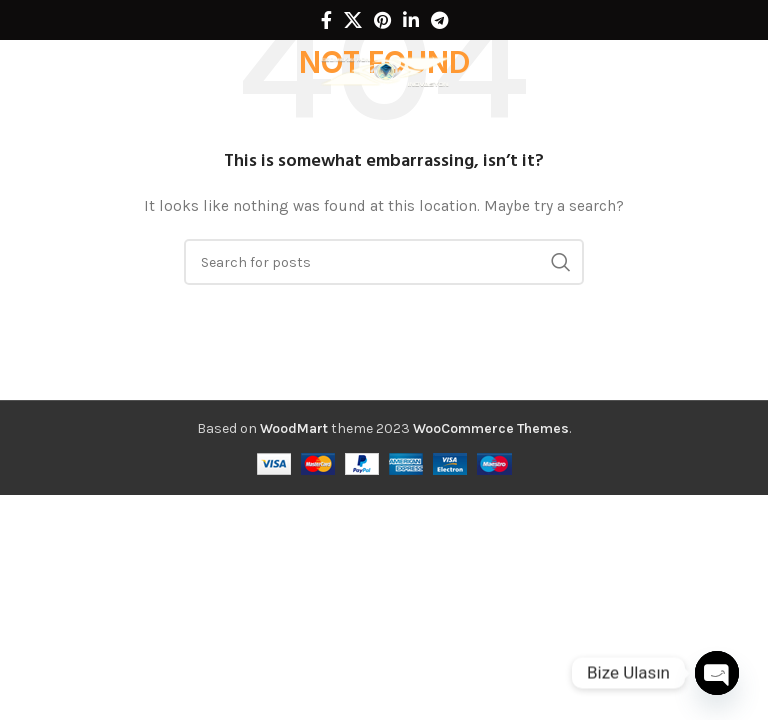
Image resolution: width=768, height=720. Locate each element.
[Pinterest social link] (382, 20)
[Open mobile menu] (46, 70)
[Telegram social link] (439, 20)
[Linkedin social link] (411, 20)
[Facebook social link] (326, 20)
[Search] (743, 70)
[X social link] (353, 20)
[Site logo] (384, 68)
